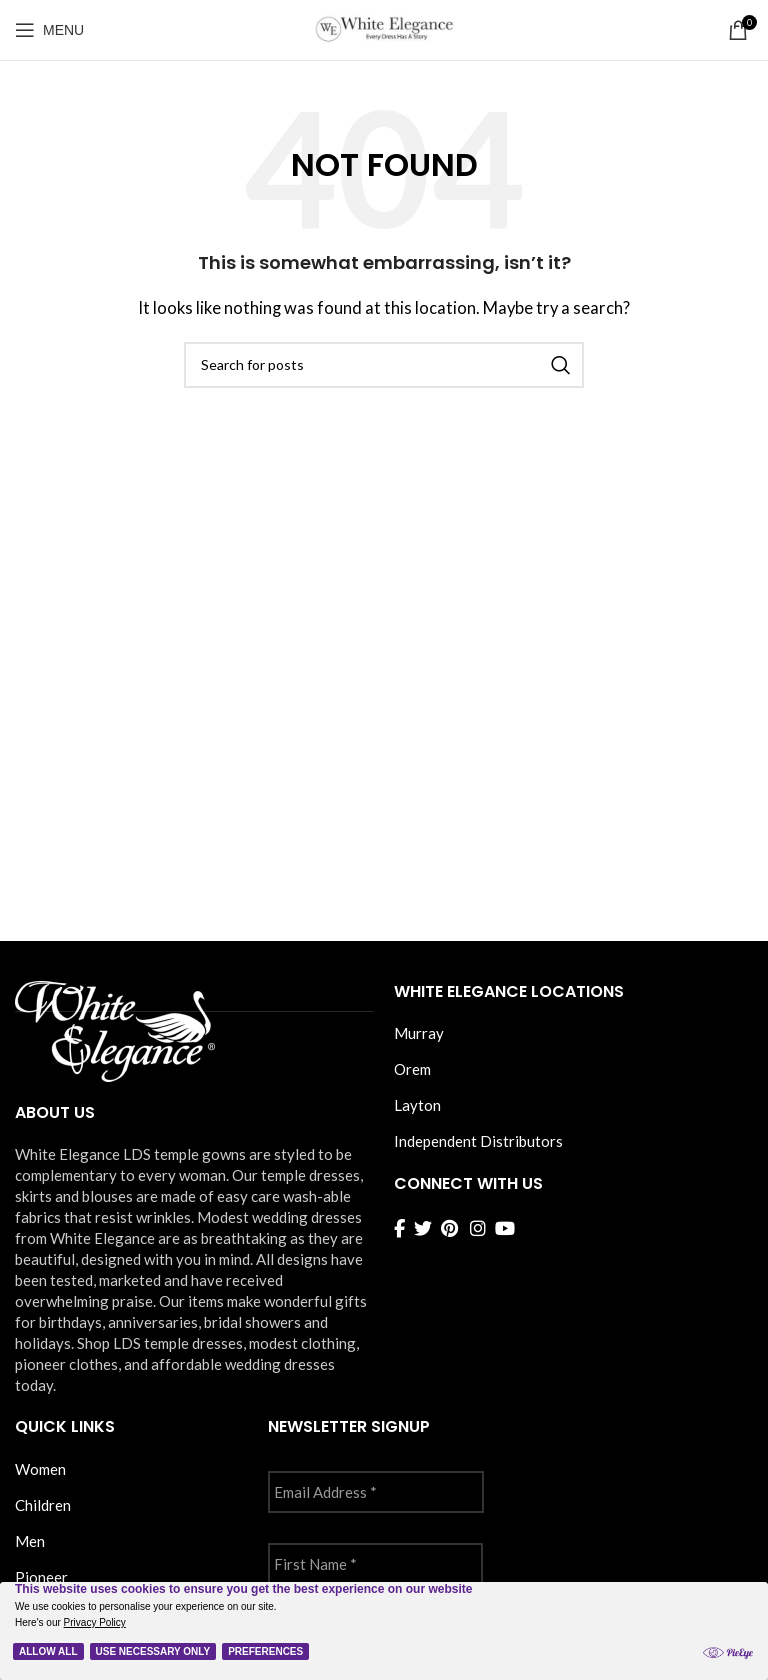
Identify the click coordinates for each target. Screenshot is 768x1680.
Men (30, 1541)
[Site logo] (384, 28)
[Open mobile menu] (49, 30)
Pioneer (41, 1577)
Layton (417, 1105)
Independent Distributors (478, 1141)
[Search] (384, 365)
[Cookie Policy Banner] (384, 1631)
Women (40, 1469)
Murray (419, 1033)
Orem (412, 1069)
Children (43, 1505)
